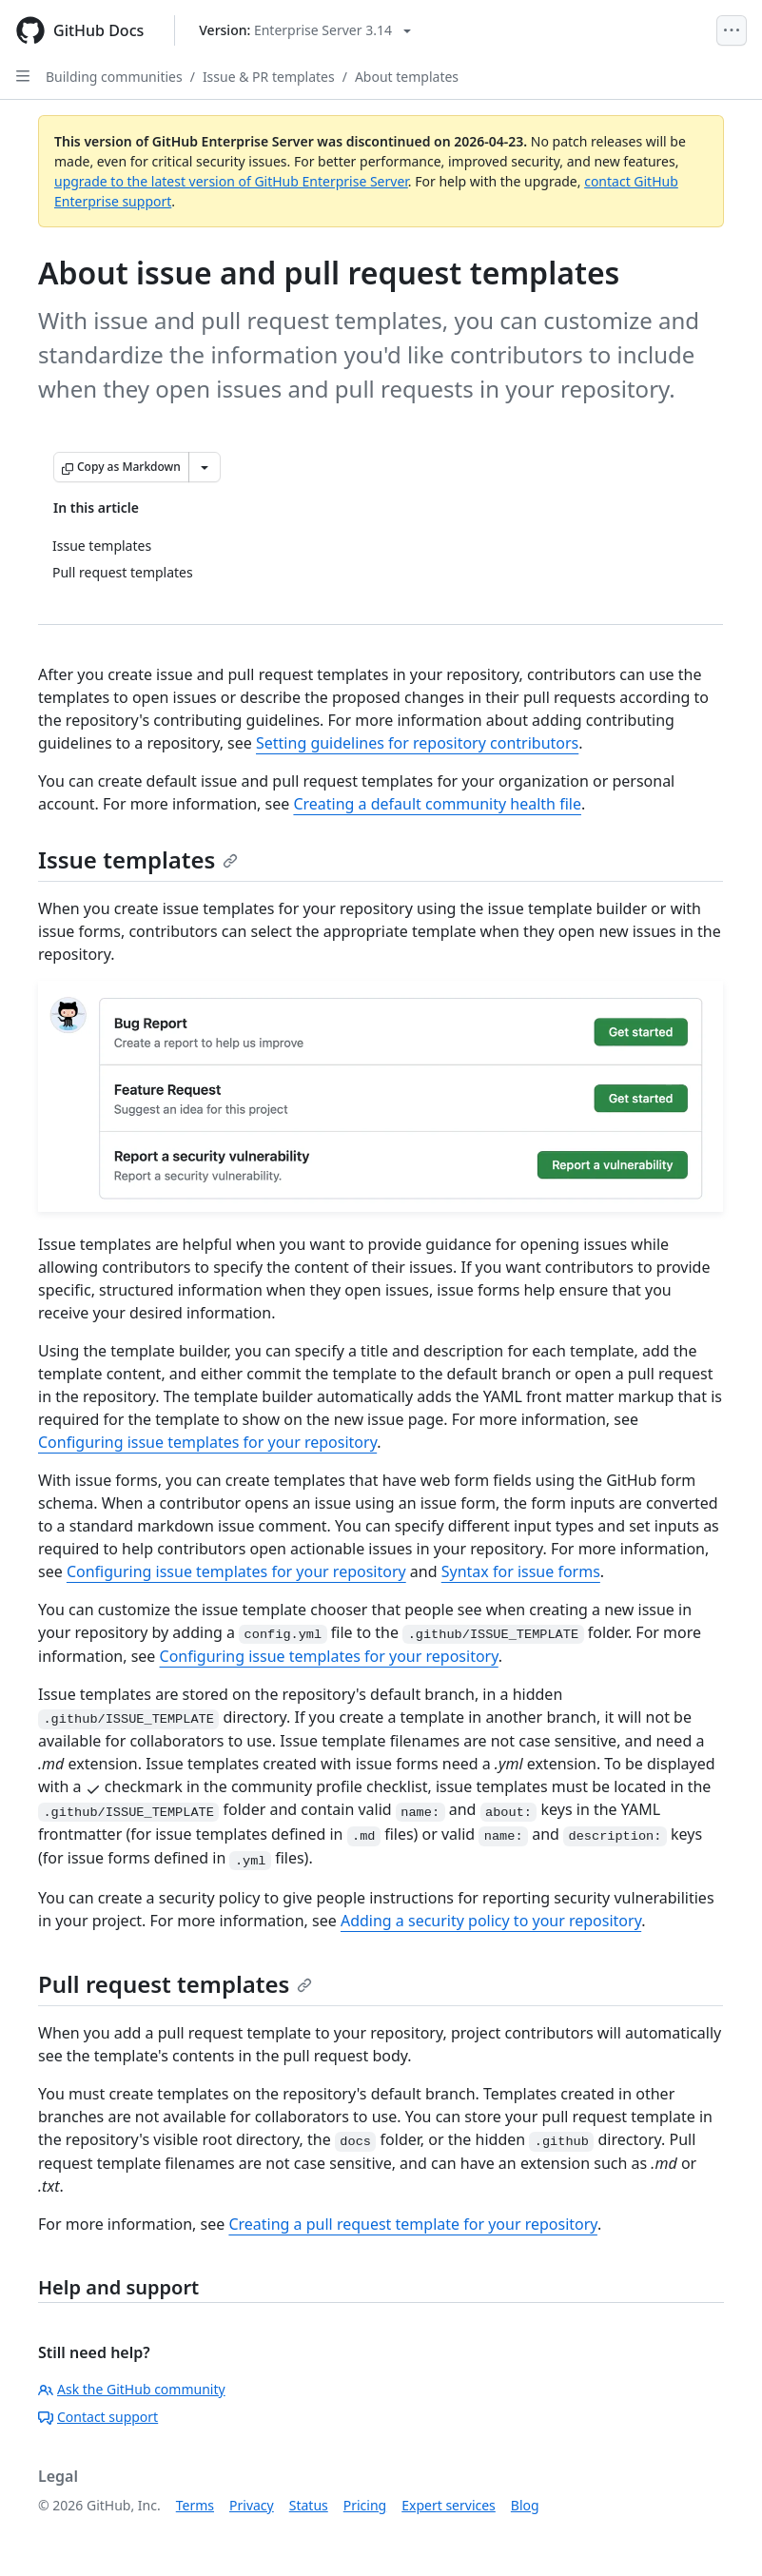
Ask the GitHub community (131, 2389)
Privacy (251, 2505)
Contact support (98, 2417)
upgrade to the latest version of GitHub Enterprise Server (231, 181)
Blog (525, 2505)
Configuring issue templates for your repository (207, 1442)
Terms (195, 2505)
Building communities (114, 77)
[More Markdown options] (204, 467)
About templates (407, 77)
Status (308, 2505)
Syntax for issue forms (520, 1571)
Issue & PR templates (269, 77)
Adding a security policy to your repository (491, 1920)
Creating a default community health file (437, 803)
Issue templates (138, 859)
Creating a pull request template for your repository (412, 2224)
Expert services (448, 2505)
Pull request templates (175, 1984)
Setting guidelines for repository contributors (417, 742)
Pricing (364, 2505)
